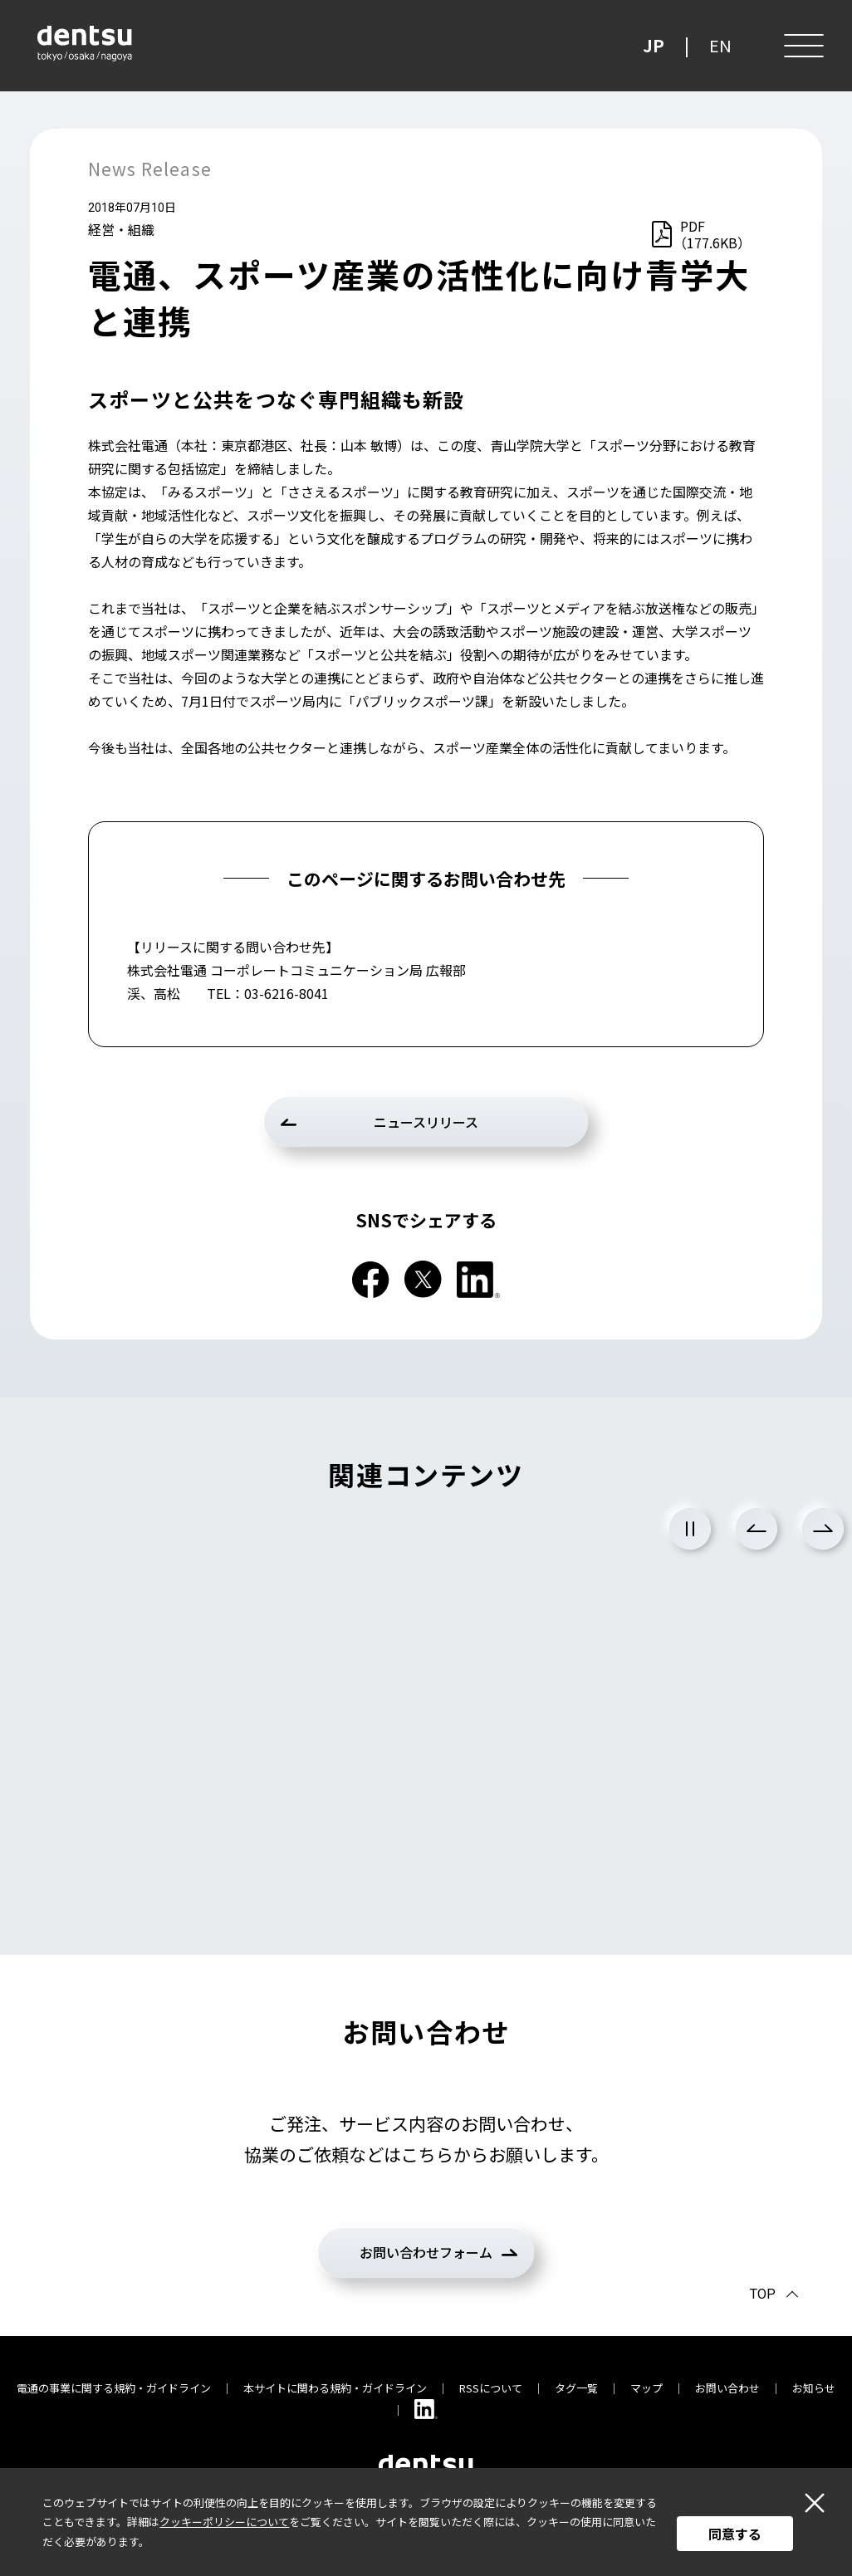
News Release (150, 168)
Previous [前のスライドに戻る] (756, 1529)
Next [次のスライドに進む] (823, 1529)
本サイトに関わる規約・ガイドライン (335, 2388)
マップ (646, 2388)
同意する (734, 2534)
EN (720, 45)
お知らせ (813, 2388)
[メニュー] (802, 45)
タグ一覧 (576, 2388)
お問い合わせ (727, 2388)
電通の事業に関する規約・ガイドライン (114, 2388)
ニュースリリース (426, 1122)
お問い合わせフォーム (426, 2252)
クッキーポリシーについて (224, 2521)
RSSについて (490, 2388)
